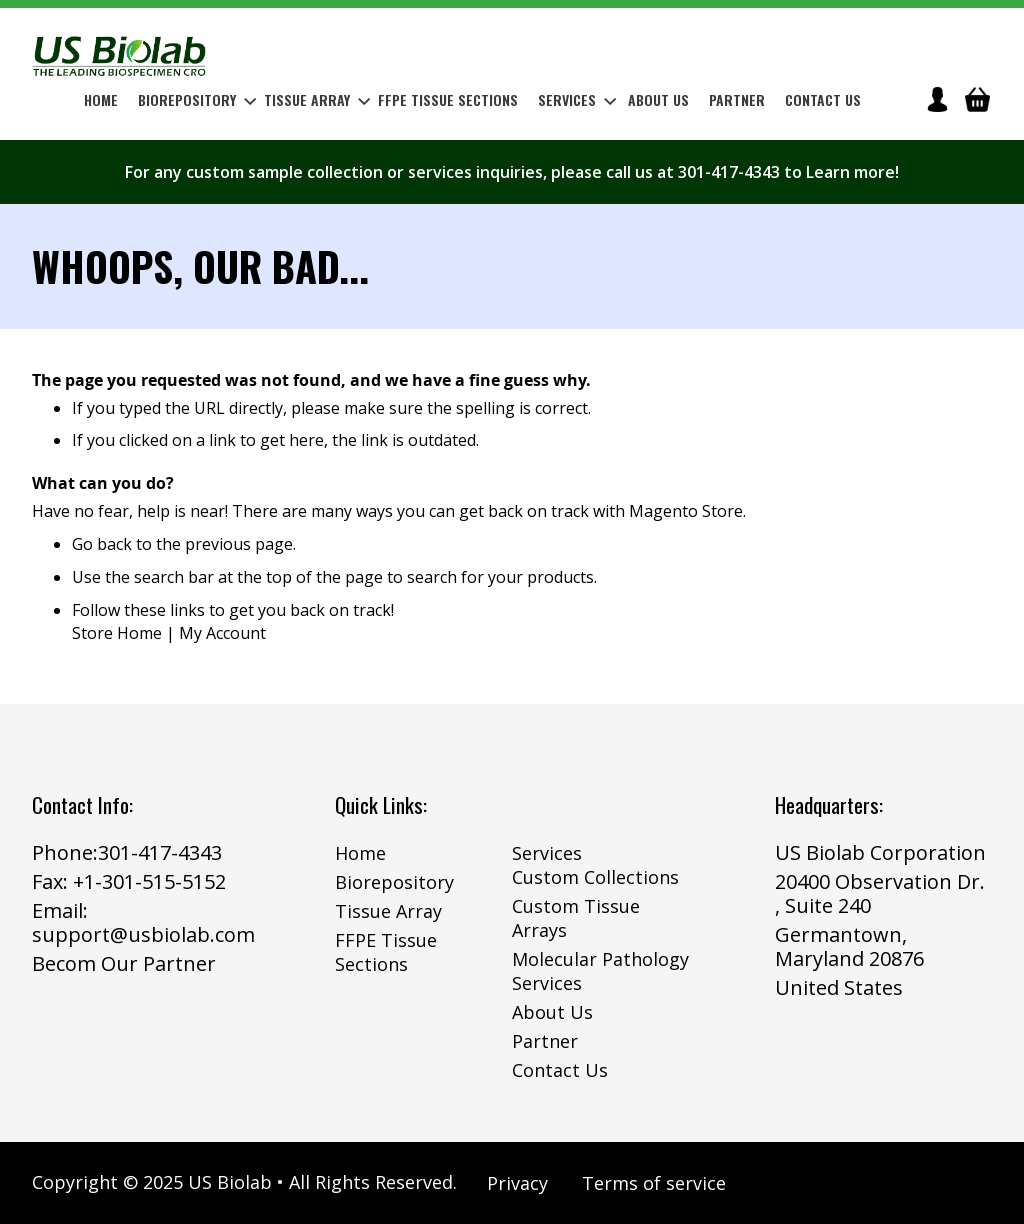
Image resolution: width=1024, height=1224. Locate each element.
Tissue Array (388, 911)
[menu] (472, 100)
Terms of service (654, 1183)
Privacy (517, 1183)
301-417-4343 (160, 852)
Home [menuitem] (101, 99)
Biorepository (394, 882)
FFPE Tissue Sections (386, 952)
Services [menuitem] (577, 100)
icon (937, 100)
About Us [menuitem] (658, 99)
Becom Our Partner (124, 963)
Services (547, 853)
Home (360, 853)
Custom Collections (595, 877)
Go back (102, 544)
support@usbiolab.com (143, 934)
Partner (545, 1041)
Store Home (117, 633)
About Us (552, 1012)
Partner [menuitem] (737, 99)
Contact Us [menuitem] (823, 99)
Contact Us (560, 1070)
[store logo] (119, 55)
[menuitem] (193, 100)
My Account (222, 633)
